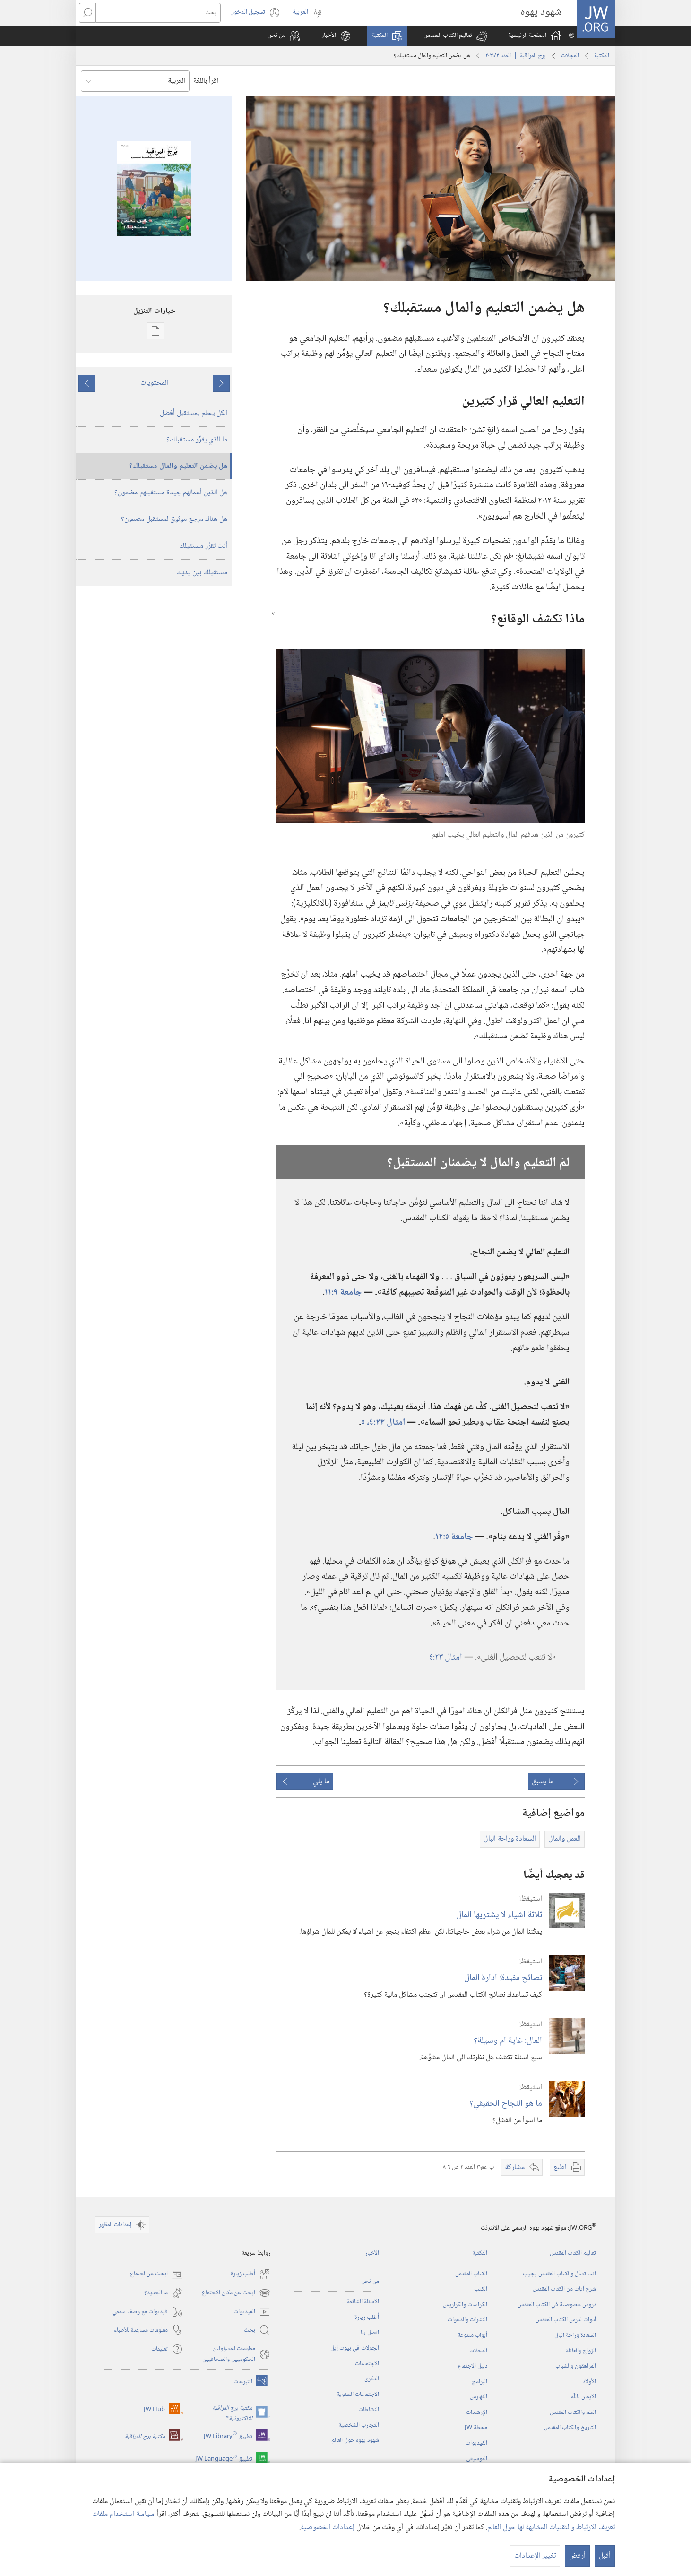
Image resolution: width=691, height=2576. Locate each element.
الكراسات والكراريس (465, 2304)
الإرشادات (476, 2412)
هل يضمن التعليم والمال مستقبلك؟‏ (178, 466)
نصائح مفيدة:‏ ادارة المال (503, 1978)
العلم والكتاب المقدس (573, 2412)
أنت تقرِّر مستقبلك (203, 546)
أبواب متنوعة (472, 2335)
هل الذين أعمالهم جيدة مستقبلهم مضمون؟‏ (170, 492)
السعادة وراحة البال (575, 2335)
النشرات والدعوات (467, 2320)
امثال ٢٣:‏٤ (445, 1657)
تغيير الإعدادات (535, 2556)
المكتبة (601, 56)
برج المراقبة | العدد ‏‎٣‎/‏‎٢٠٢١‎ (515, 56)
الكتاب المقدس (471, 2274)
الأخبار (372, 2253)
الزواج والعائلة (581, 2351)
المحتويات (154, 383)
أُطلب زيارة (366, 2317)
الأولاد (589, 2382)
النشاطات (368, 2409)
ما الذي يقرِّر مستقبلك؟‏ (196, 439)
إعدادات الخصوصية (327, 2527)
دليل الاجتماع (472, 2366)
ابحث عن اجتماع (156, 2274)
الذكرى (371, 2379)
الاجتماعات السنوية (358, 2394)
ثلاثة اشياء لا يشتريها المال (499, 1915)
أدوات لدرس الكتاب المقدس (566, 2320)
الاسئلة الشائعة (363, 2302)
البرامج (479, 2382)
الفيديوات (476, 2443)
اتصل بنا (370, 2332)
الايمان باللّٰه (583, 2397)
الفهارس (478, 2397)
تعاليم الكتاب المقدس (573, 2253)
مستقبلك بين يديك (201, 572)
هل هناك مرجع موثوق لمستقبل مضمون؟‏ (174, 519)
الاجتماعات (367, 2364)
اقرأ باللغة (206, 81)
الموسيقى (476, 2459)
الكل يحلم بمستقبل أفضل (193, 413)
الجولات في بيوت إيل (354, 2348)
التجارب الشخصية (358, 2425)
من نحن (370, 2281)
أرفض (577, 2556)
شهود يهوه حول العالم (355, 2440)
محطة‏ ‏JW (476, 2427)
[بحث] (158, 13)
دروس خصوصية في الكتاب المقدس (557, 2304)
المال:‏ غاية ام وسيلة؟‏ (508, 2041)
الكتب (480, 2289)
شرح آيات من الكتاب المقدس (564, 2289)
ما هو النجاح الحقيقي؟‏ (505, 2103)
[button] (455, 36)
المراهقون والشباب (575, 2366)
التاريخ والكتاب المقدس (570, 2427)
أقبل (605, 2556)
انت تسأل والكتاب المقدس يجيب (559, 2274)
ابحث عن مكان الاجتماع (236, 2293)
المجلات (570, 56)
